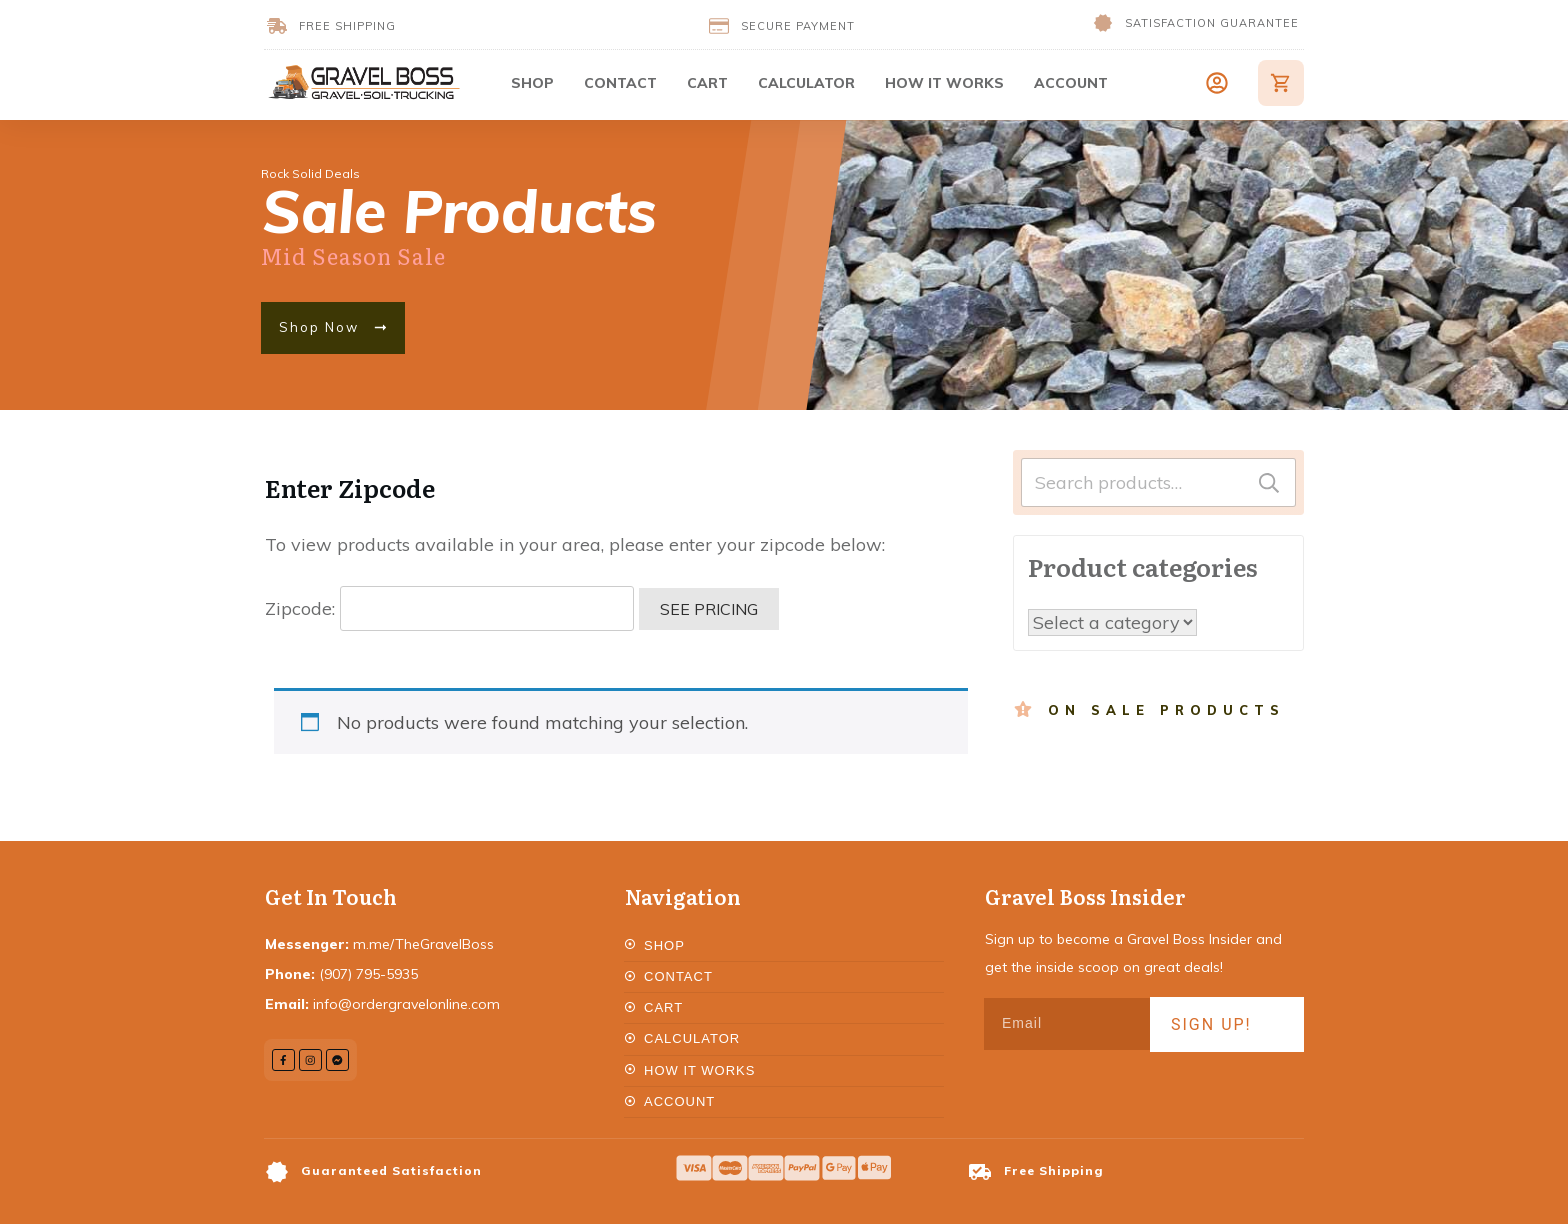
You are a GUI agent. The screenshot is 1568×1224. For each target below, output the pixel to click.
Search (1269, 482)
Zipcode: (449, 608)
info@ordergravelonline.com (406, 1004)
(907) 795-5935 (368, 974)
